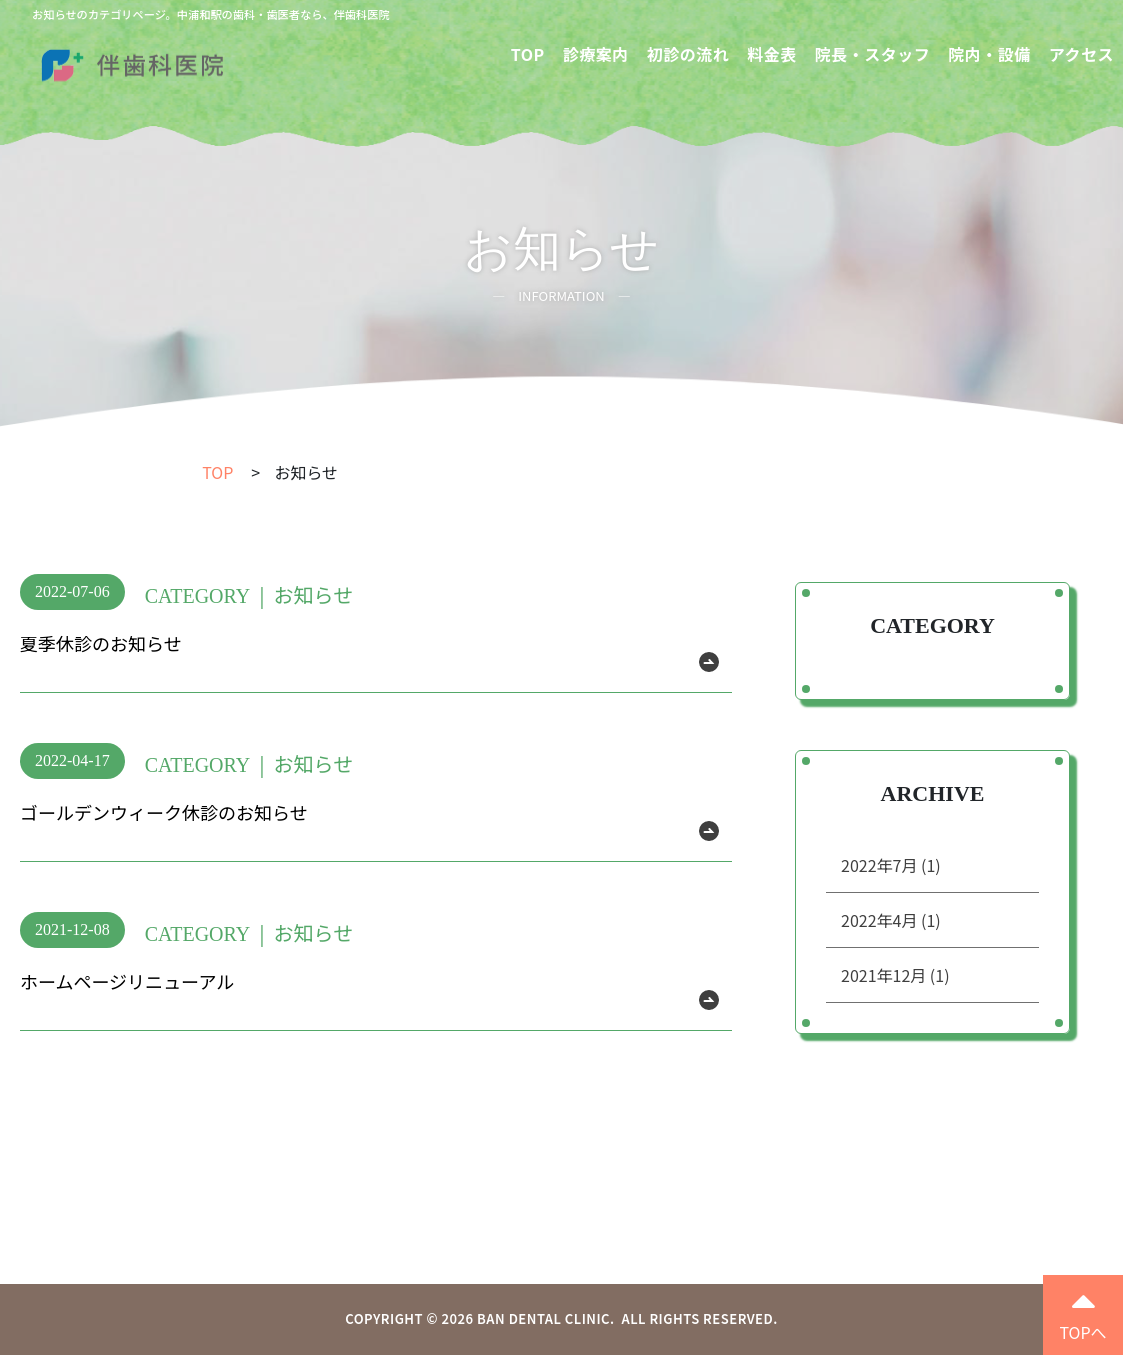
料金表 (772, 54)
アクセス (1081, 54)
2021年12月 (895, 975)
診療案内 (596, 54)
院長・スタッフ (873, 54)
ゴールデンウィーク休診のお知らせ (164, 812)
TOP (528, 54)
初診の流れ (688, 54)
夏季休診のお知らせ (101, 643)
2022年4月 (891, 920)
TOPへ (1082, 1312)
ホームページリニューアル (127, 981)
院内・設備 (989, 54)
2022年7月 (891, 865)
